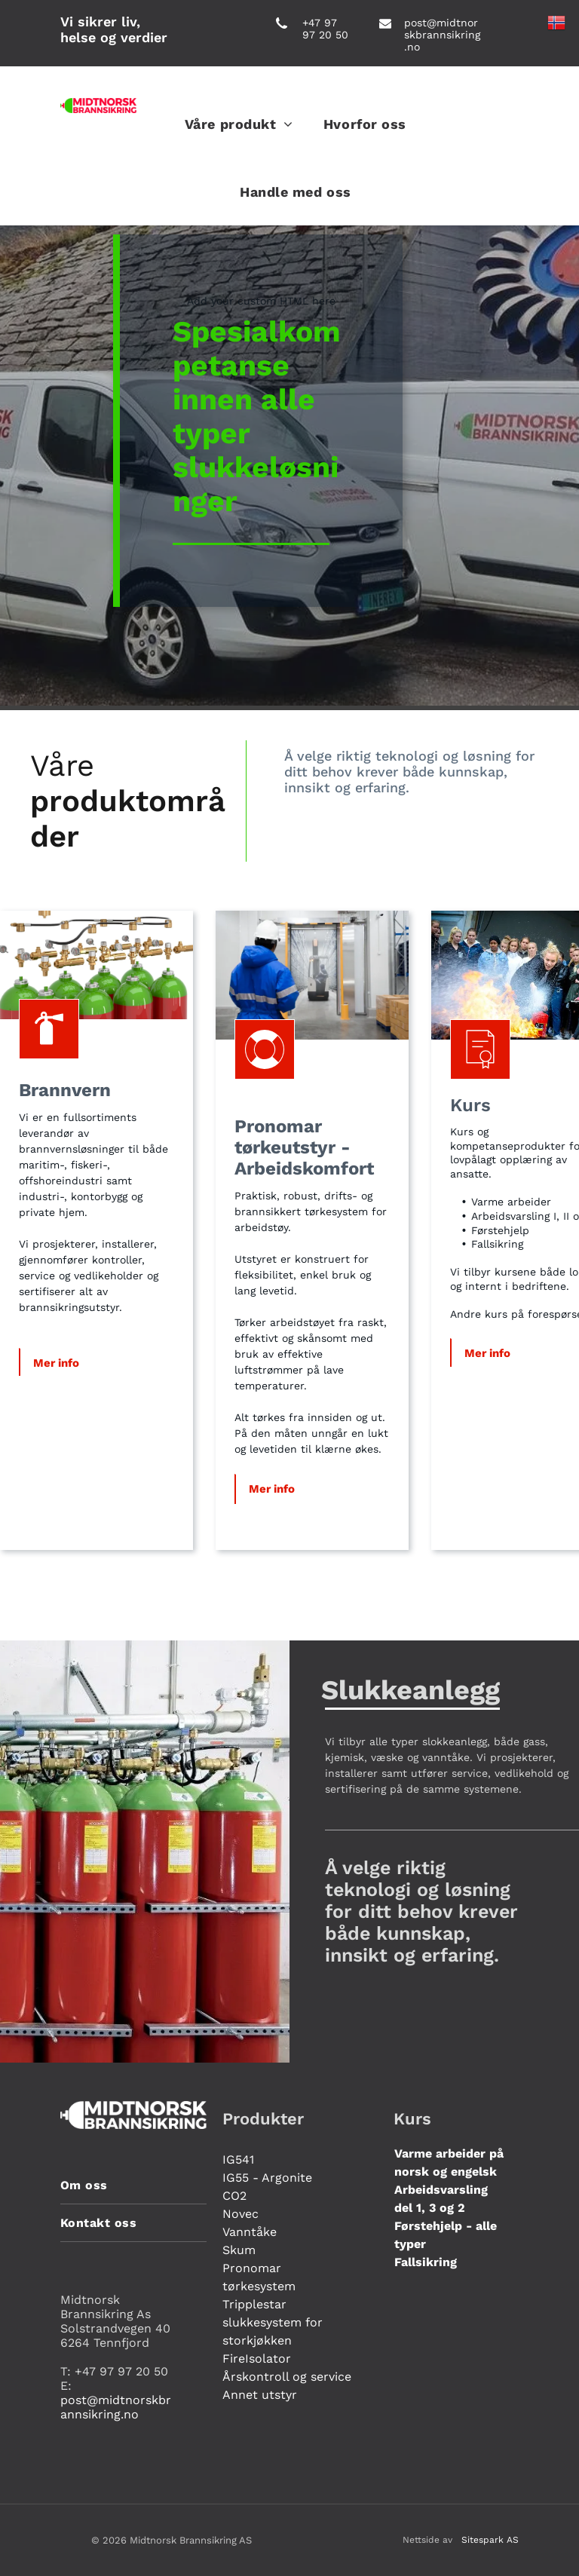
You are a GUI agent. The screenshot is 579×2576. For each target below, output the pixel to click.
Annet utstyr (259, 2395)
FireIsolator (256, 2358)
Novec (240, 2214)
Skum (239, 2250)
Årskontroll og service (286, 2376)
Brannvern (65, 1090)
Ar (244, 1168)
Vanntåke (249, 2232)
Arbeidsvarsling (441, 2189)
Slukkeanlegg (410, 1690)
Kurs (470, 1105)
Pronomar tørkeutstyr (284, 1137)
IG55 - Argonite (267, 2177)
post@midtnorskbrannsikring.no (442, 35)
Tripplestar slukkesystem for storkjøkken (272, 2322)
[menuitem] (239, 124)
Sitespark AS (490, 2540)
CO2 (234, 2196)
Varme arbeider (440, 2153)
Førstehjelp (428, 2226)
